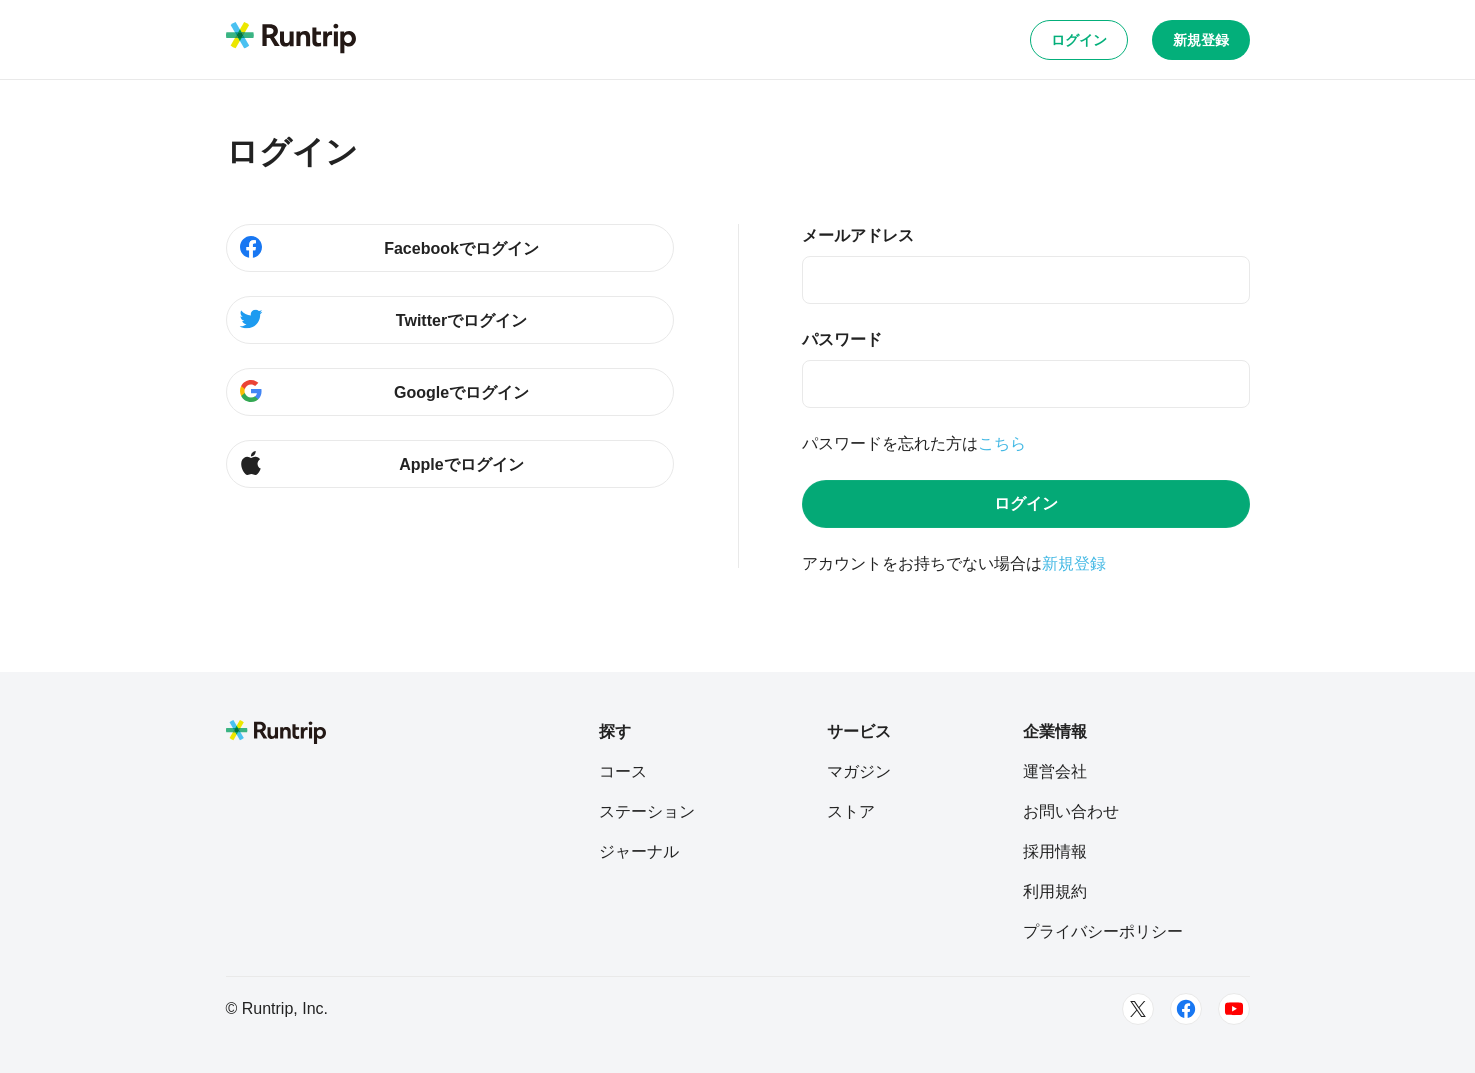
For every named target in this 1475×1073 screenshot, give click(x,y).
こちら (1002, 443)
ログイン (1079, 40)
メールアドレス (858, 235)
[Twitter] (1138, 1009)
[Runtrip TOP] (291, 39)
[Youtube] (1234, 1009)
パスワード (842, 339)
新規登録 (1201, 40)
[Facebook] (1186, 1009)
